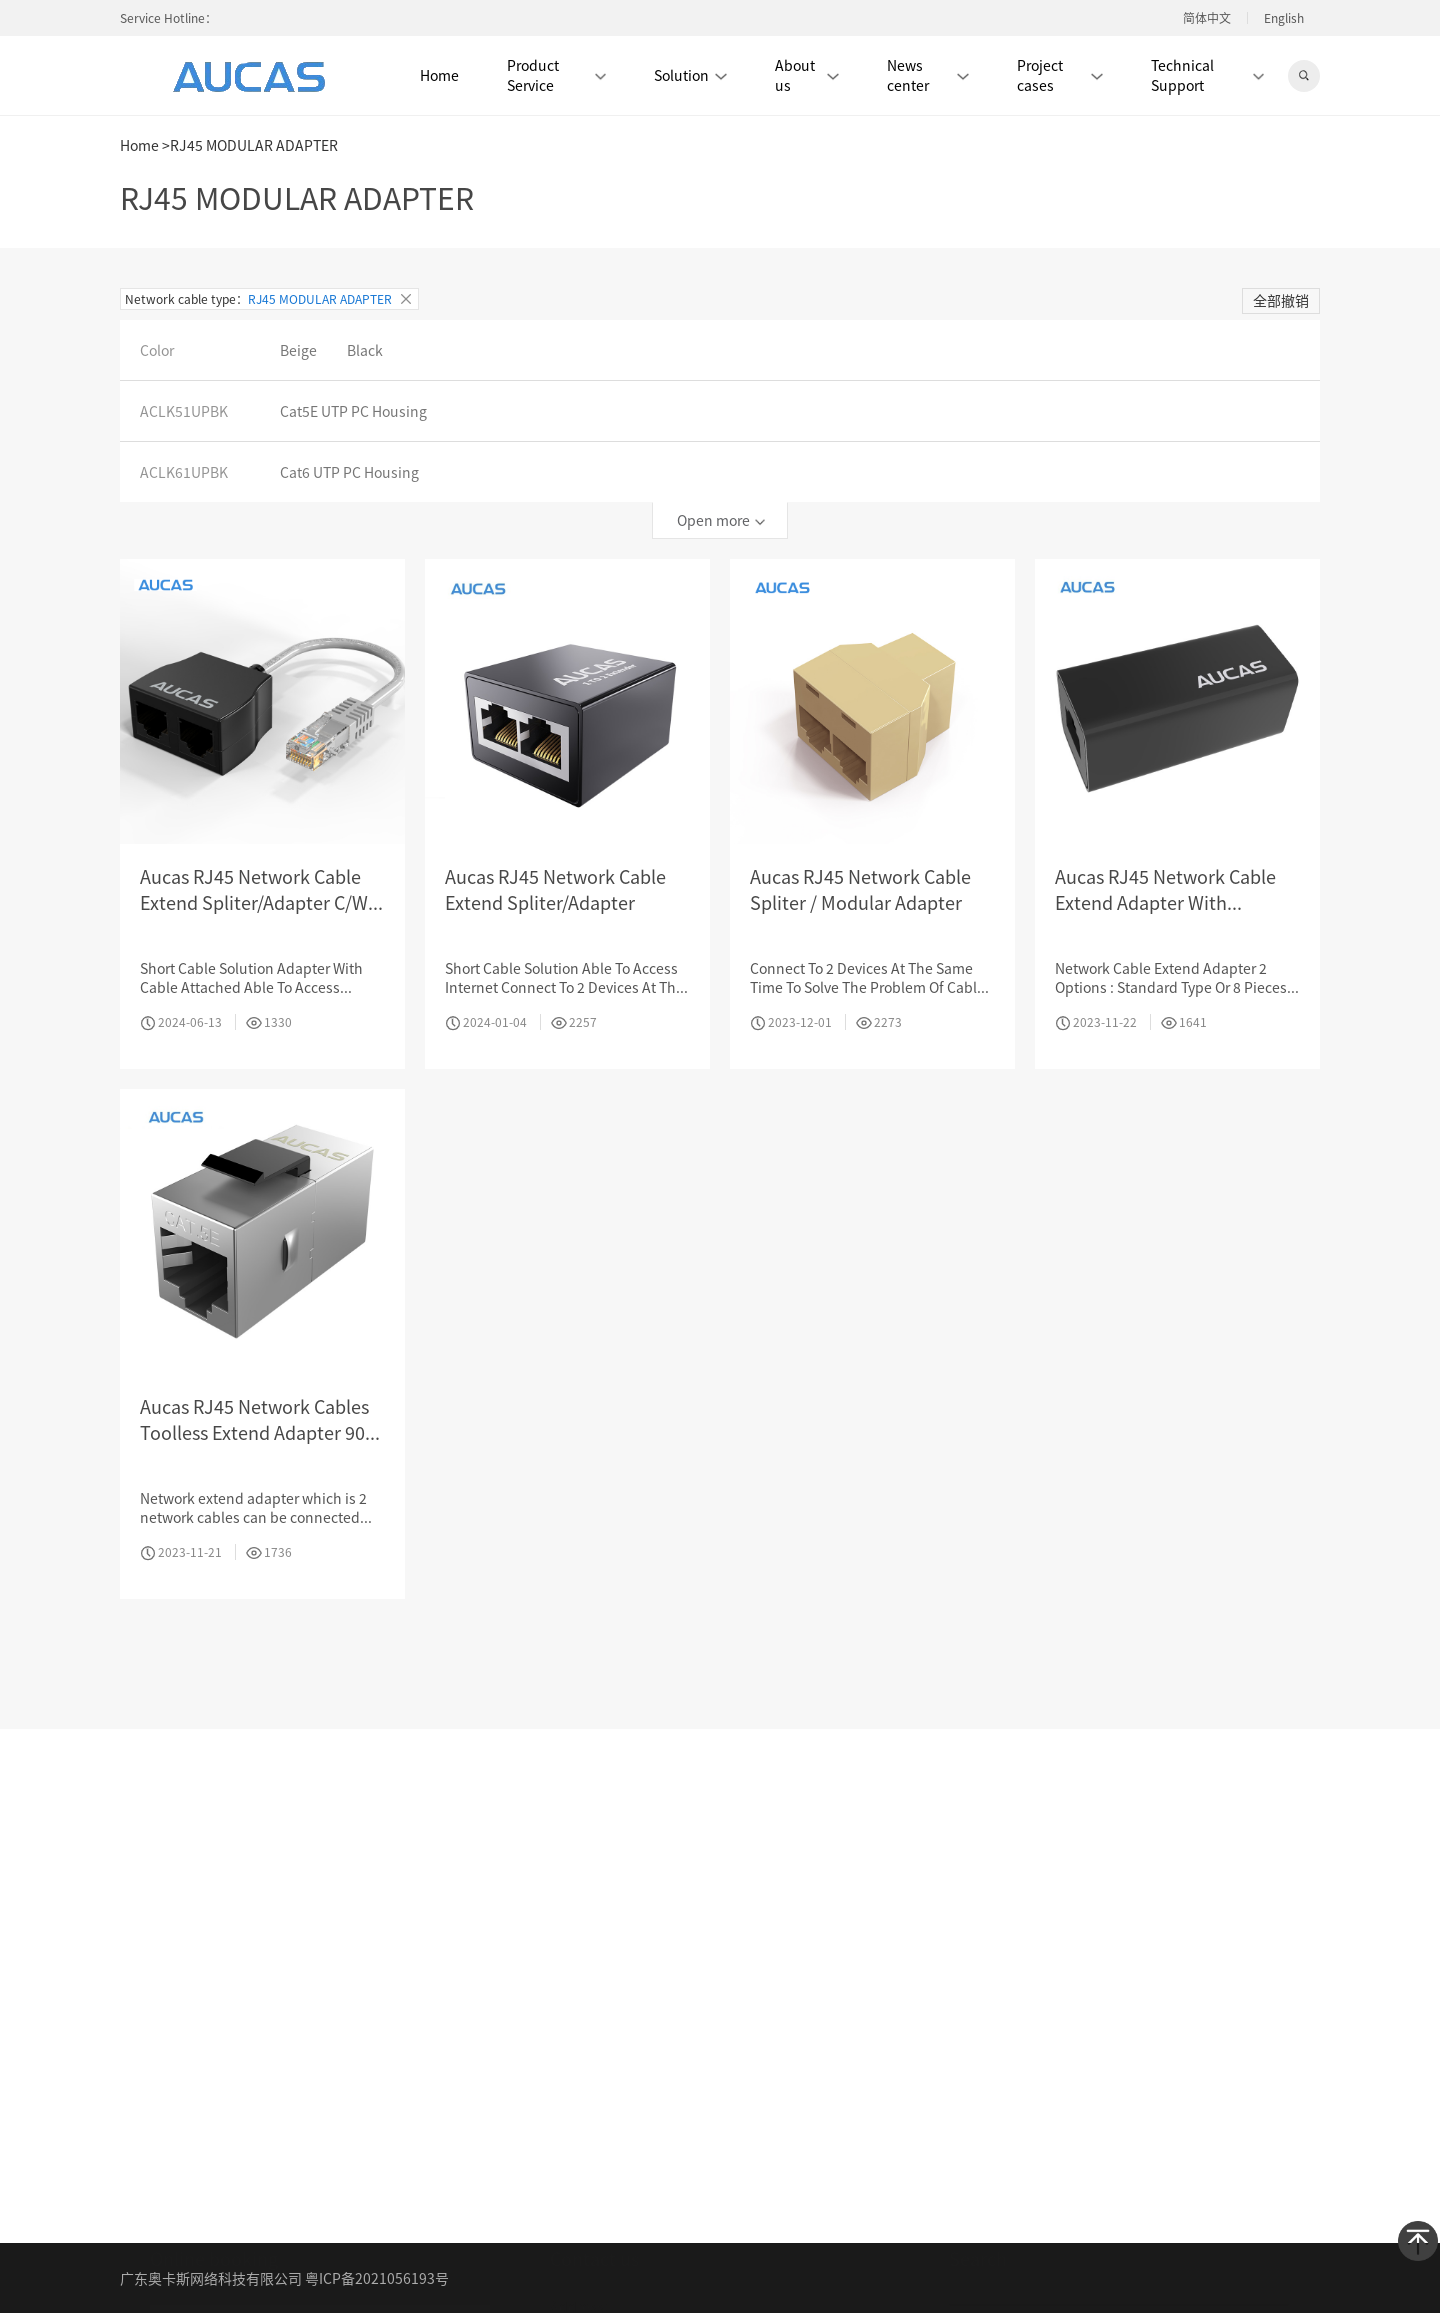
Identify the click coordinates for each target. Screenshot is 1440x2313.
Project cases (1060, 75)
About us (807, 75)
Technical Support (1207, 75)
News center (928, 75)
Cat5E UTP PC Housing (353, 411)
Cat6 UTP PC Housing (349, 472)
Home (439, 75)
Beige (298, 350)
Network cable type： (269, 299)
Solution (690, 75)
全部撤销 (1281, 300)
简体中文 (1207, 18)
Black (365, 350)
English (1284, 18)
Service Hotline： (168, 17)
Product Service (556, 75)
